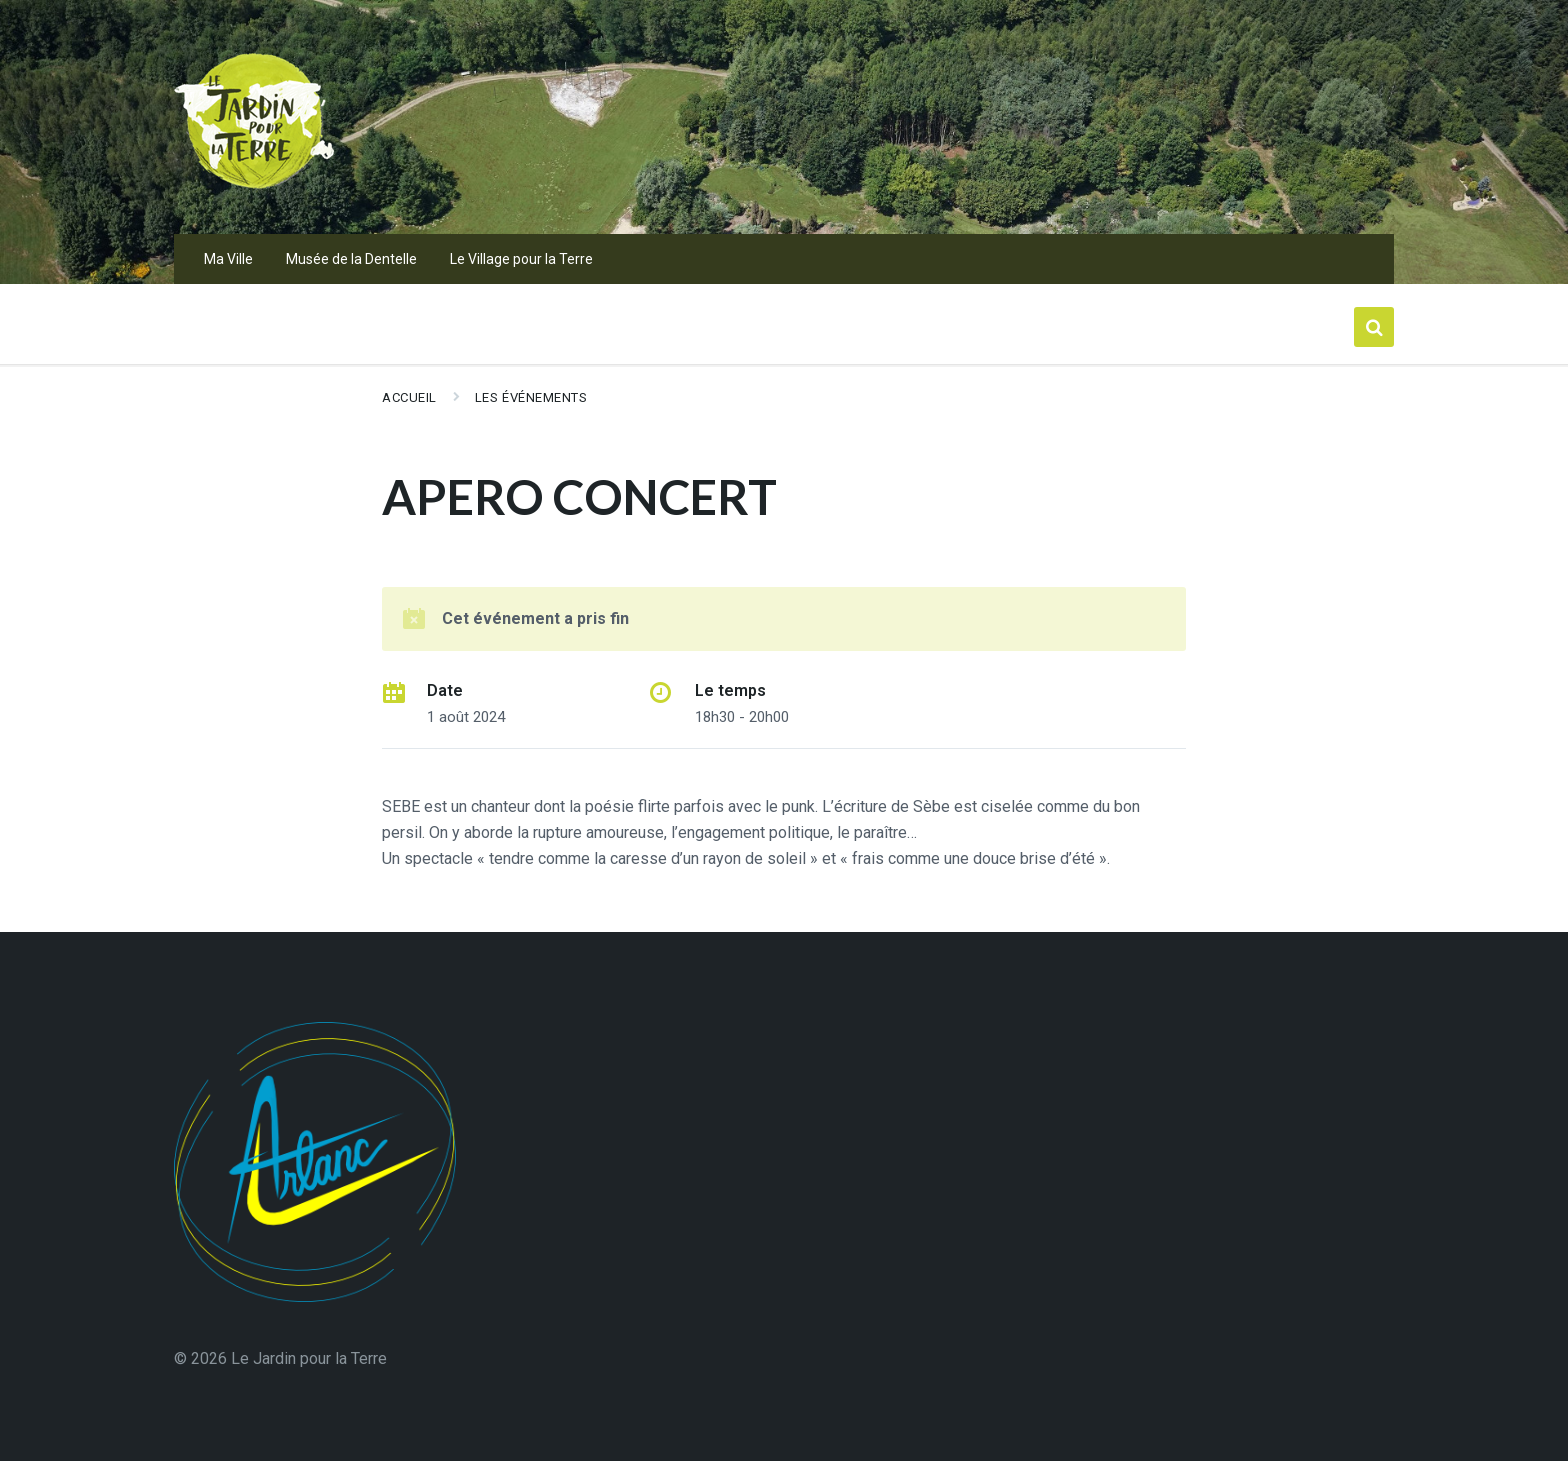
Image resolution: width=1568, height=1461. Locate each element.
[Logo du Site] (254, 194)
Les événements (531, 397)
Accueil (409, 397)
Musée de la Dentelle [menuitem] (351, 259)
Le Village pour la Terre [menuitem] (521, 259)
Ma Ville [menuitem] (228, 259)
